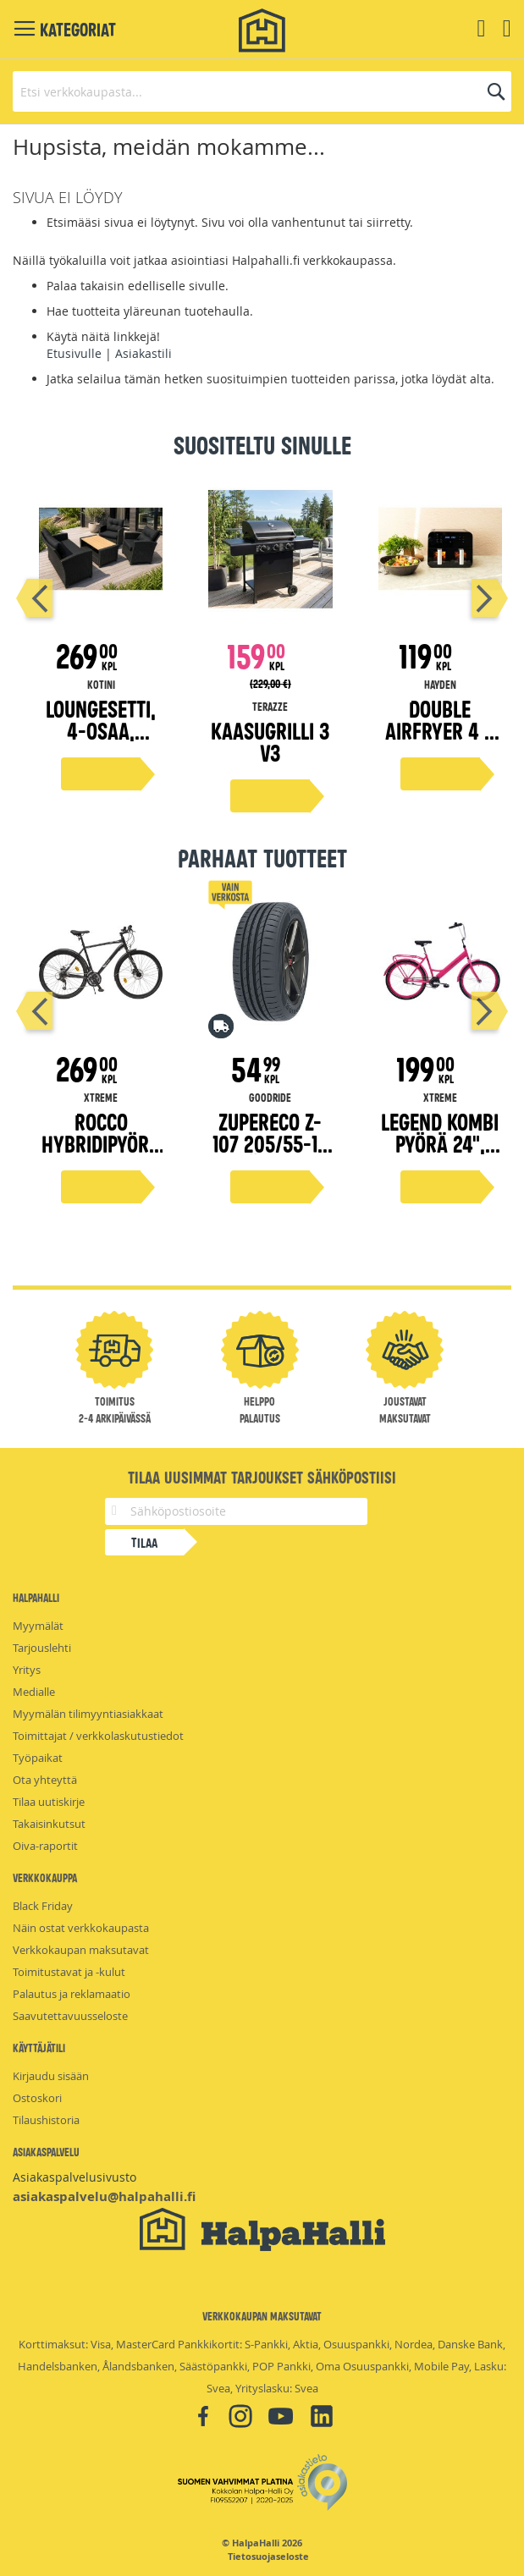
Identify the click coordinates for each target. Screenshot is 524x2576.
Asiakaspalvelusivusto (74, 2177)
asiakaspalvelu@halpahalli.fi (104, 2196)
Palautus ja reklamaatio (71, 1993)
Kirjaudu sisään (51, 2075)
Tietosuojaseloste (268, 2556)
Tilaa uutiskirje (49, 1801)
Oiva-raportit (45, 1845)
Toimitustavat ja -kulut (69, 1971)
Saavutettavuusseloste (70, 2015)
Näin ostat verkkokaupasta (81, 1927)
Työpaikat (38, 1757)
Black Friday (43, 1905)
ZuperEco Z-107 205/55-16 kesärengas (270, 1143)
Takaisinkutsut (49, 1823)
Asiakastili (143, 353)
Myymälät (38, 1625)
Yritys (27, 1669)
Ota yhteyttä (45, 1779)
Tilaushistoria (46, 2119)
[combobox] (262, 91)
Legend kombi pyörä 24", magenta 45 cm (440, 1154)
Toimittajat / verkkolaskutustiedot (98, 1735)
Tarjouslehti (42, 1647)
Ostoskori (37, 2097)
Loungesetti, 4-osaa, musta (101, 730)
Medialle (34, 1691)
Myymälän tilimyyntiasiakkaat (88, 1713)
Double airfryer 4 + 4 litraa (439, 730)
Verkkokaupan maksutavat (81, 1949)
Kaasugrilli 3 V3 (270, 741)
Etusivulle (74, 353)
